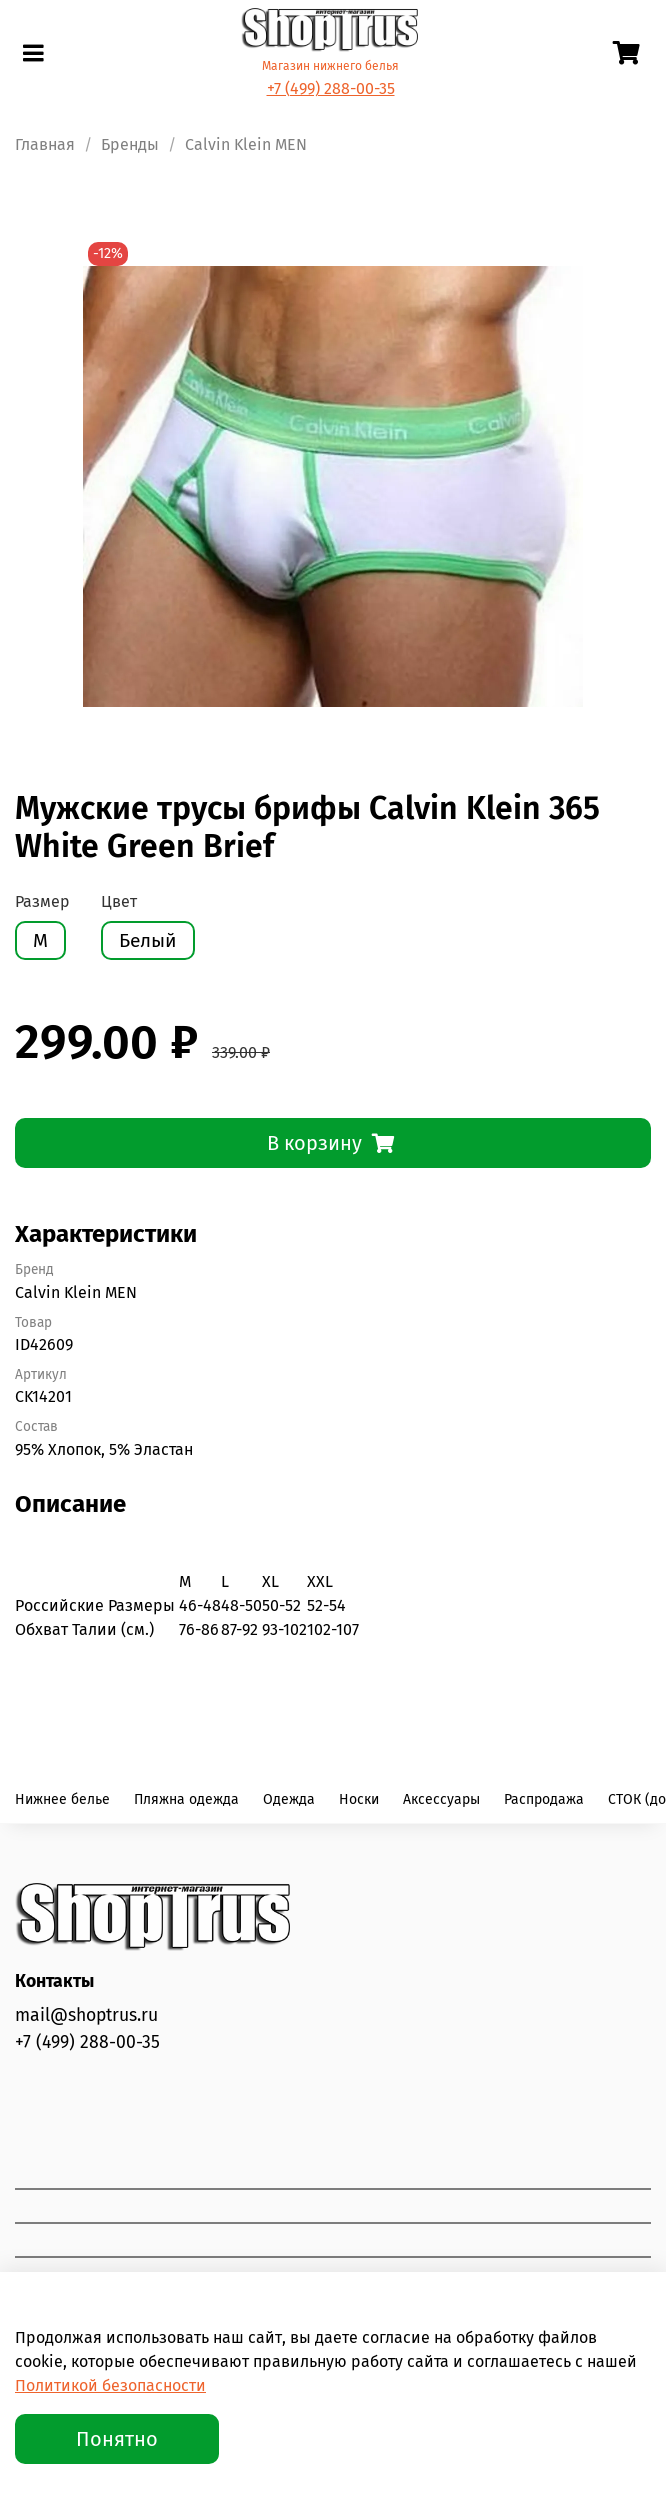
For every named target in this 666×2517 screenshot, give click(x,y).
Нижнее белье (62, 1799)
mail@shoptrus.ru (86, 2015)
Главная (45, 144)
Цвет (119, 901)
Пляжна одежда (186, 1799)
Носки (359, 1799)
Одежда (289, 1799)
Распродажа (544, 1799)
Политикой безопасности (110, 2385)
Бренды (130, 144)
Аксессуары (441, 1799)
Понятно (117, 2439)
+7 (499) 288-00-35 (331, 88)
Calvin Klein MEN (246, 144)
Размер (42, 901)
